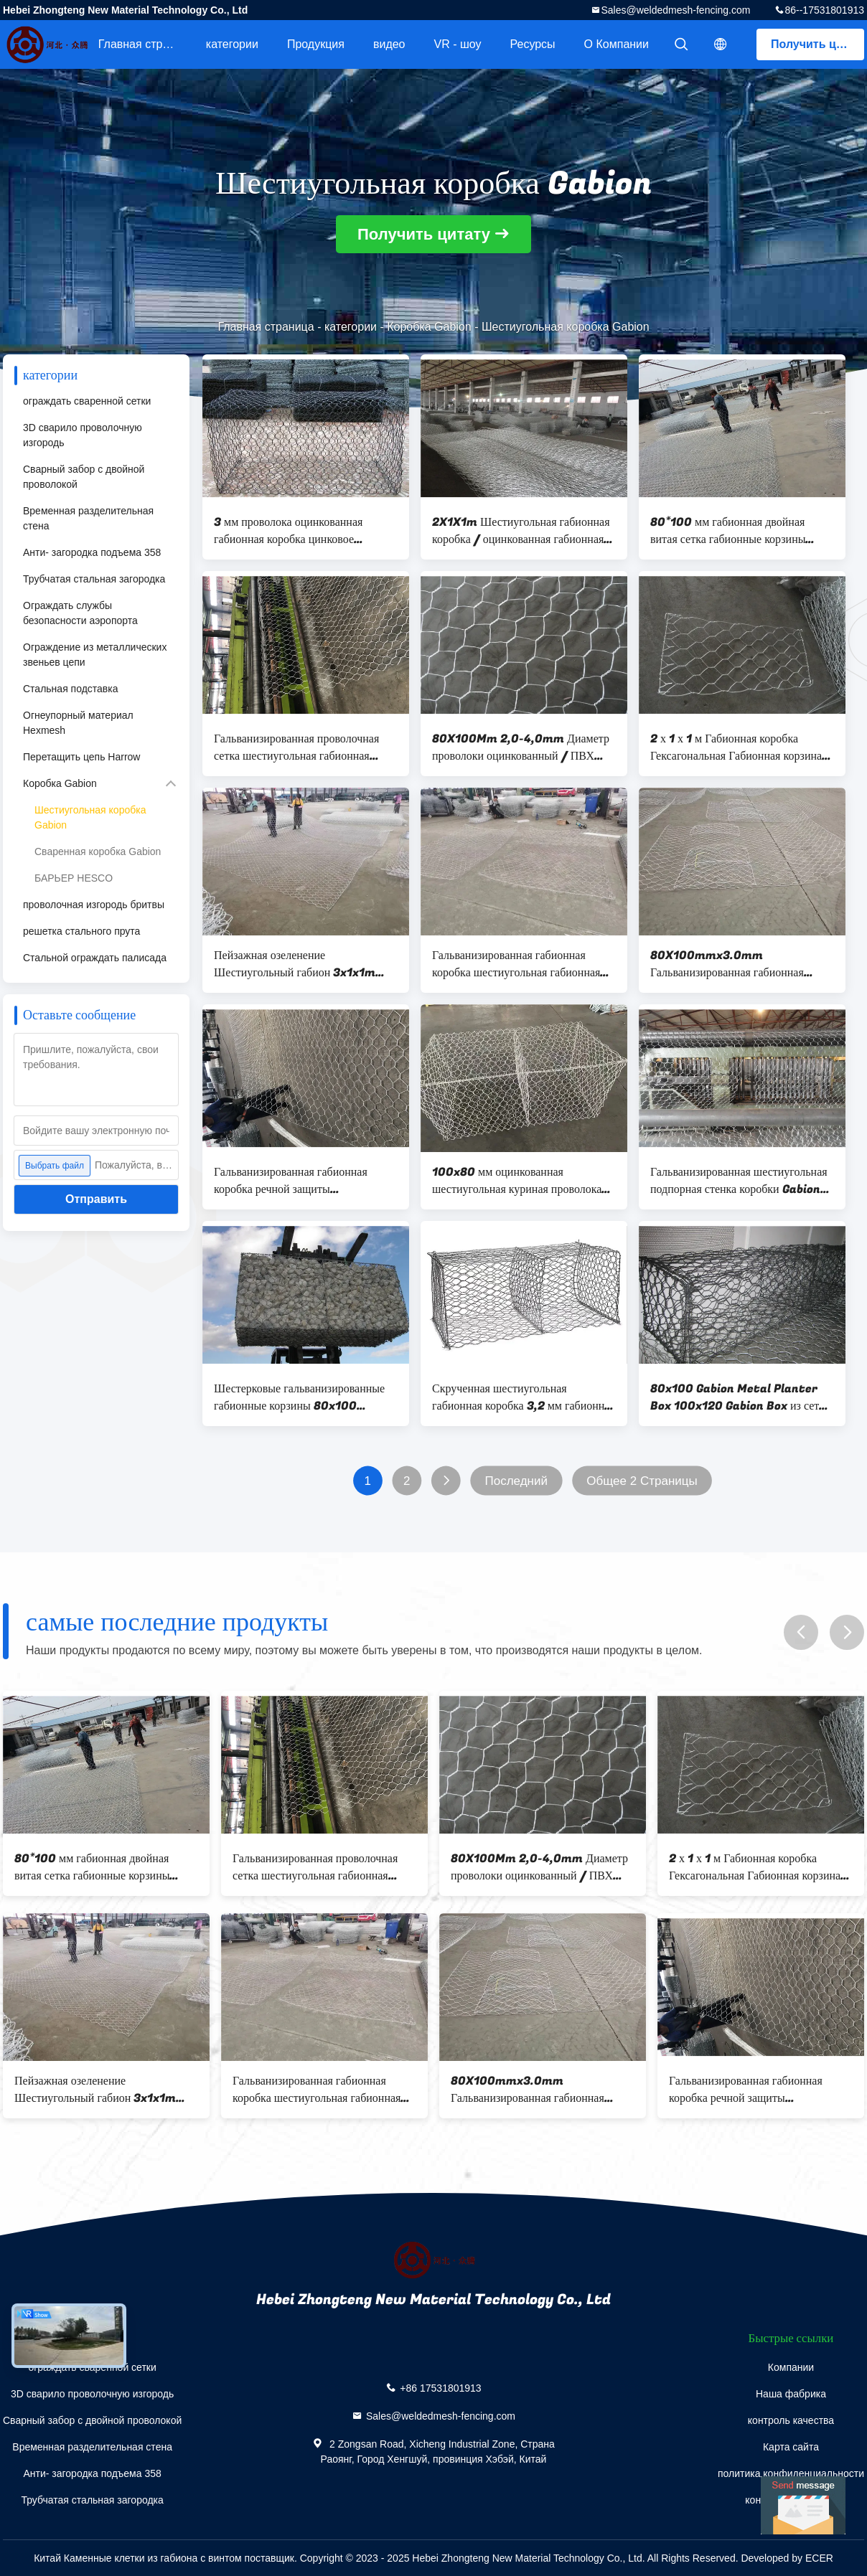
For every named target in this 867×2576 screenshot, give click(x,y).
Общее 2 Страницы (641, 1481)
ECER (819, 2558)
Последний (515, 1481)
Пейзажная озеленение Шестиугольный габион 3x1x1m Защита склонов (294, 964)
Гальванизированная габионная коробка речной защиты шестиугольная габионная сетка (292, 1181)
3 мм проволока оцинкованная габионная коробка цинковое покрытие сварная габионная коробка (305, 531)
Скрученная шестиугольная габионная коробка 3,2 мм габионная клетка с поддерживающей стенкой (523, 1397)
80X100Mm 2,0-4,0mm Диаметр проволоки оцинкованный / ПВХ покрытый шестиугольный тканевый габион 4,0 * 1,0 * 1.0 (521, 747)
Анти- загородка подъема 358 (92, 552)
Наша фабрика (791, 2394)
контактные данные (790, 2500)
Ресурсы (533, 44)
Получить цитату (817, 44)
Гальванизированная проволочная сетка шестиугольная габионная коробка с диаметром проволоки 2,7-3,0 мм (304, 747)
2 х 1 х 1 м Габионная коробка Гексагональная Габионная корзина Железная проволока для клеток (736, 747)
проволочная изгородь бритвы (93, 904)
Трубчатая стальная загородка (94, 579)
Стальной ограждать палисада (95, 957)
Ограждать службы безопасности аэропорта (80, 613)
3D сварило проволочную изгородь (82, 435)
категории (232, 44)
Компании (791, 2367)
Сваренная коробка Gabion (97, 851)
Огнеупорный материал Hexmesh (78, 722)
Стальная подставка (70, 688)
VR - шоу (458, 44)
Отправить (96, 1199)
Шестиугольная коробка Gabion (90, 817)
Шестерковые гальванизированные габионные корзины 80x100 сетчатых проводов (299, 1397)
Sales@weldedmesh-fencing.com (675, 10)
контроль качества (791, 2420)
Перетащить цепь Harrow (81, 757)
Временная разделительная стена (88, 518)
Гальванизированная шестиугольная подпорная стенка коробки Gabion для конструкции (739, 1181)
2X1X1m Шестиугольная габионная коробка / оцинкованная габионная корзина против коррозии (521, 531)
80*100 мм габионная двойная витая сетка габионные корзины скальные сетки (727, 531)
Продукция (316, 44)
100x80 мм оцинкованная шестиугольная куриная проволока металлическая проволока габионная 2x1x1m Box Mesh (521, 1181)
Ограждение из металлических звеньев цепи (95, 654)
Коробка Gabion (429, 327)
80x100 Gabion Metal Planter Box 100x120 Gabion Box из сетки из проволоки (740, 1397)
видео (389, 44)
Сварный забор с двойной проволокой (83, 476)
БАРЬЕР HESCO (73, 878)
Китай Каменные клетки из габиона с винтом (138, 2558)
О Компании (616, 44)
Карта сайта (791, 2447)
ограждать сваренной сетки (87, 401)
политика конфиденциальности (791, 2473)
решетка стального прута (81, 931)
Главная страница (145, 44)
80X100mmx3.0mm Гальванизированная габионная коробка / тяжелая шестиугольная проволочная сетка (733, 964)
